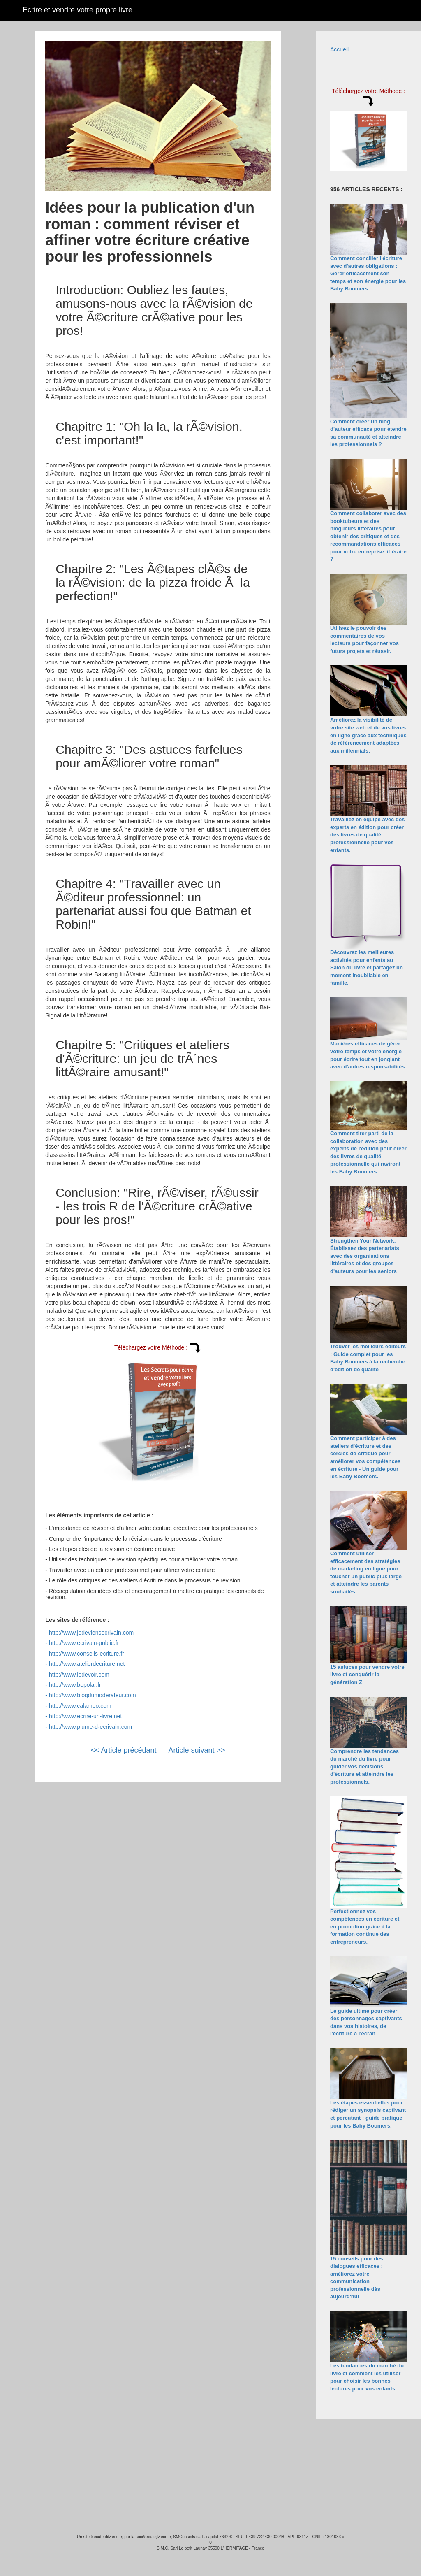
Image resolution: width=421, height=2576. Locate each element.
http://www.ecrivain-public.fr (84, 1643)
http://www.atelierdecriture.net (87, 1664)
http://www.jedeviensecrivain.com (91, 1632)
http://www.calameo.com (80, 1706)
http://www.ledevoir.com (79, 1674)
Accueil (339, 49)
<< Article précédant (123, 1750)
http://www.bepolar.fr (75, 1685)
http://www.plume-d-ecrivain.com (90, 1727)
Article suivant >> (197, 1750)
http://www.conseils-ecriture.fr (86, 1653)
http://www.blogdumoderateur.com (92, 1695)
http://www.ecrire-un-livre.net (85, 1716)
